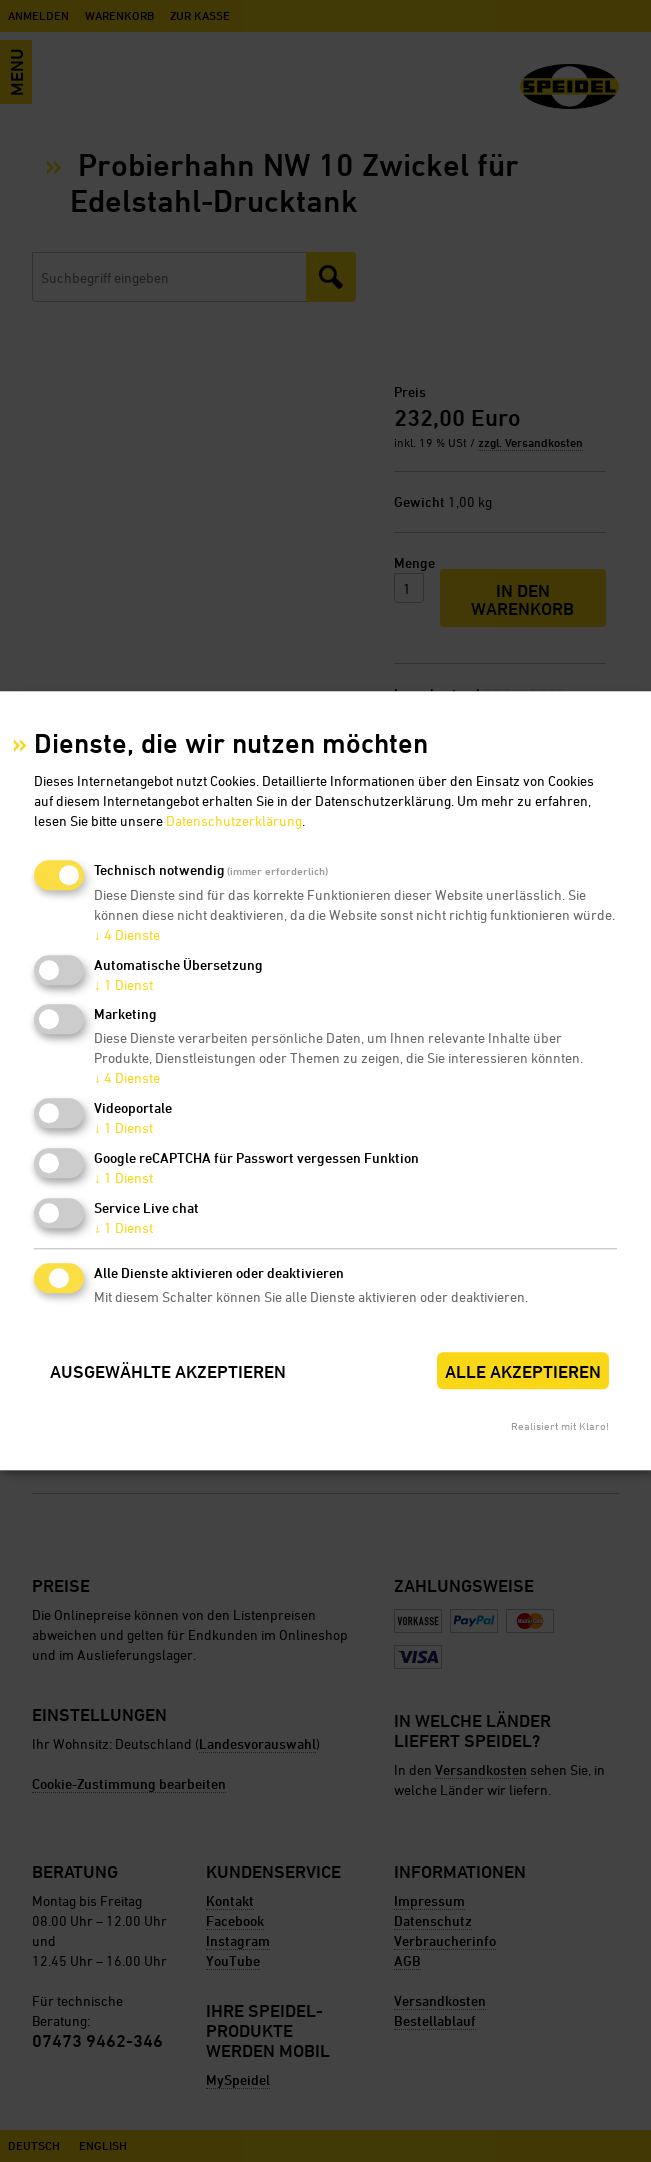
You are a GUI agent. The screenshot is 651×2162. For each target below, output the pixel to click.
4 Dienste (127, 934)
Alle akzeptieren (523, 1371)
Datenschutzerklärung (234, 820)
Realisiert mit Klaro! (560, 1426)
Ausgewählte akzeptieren (168, 1371)
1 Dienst (123, 984)
